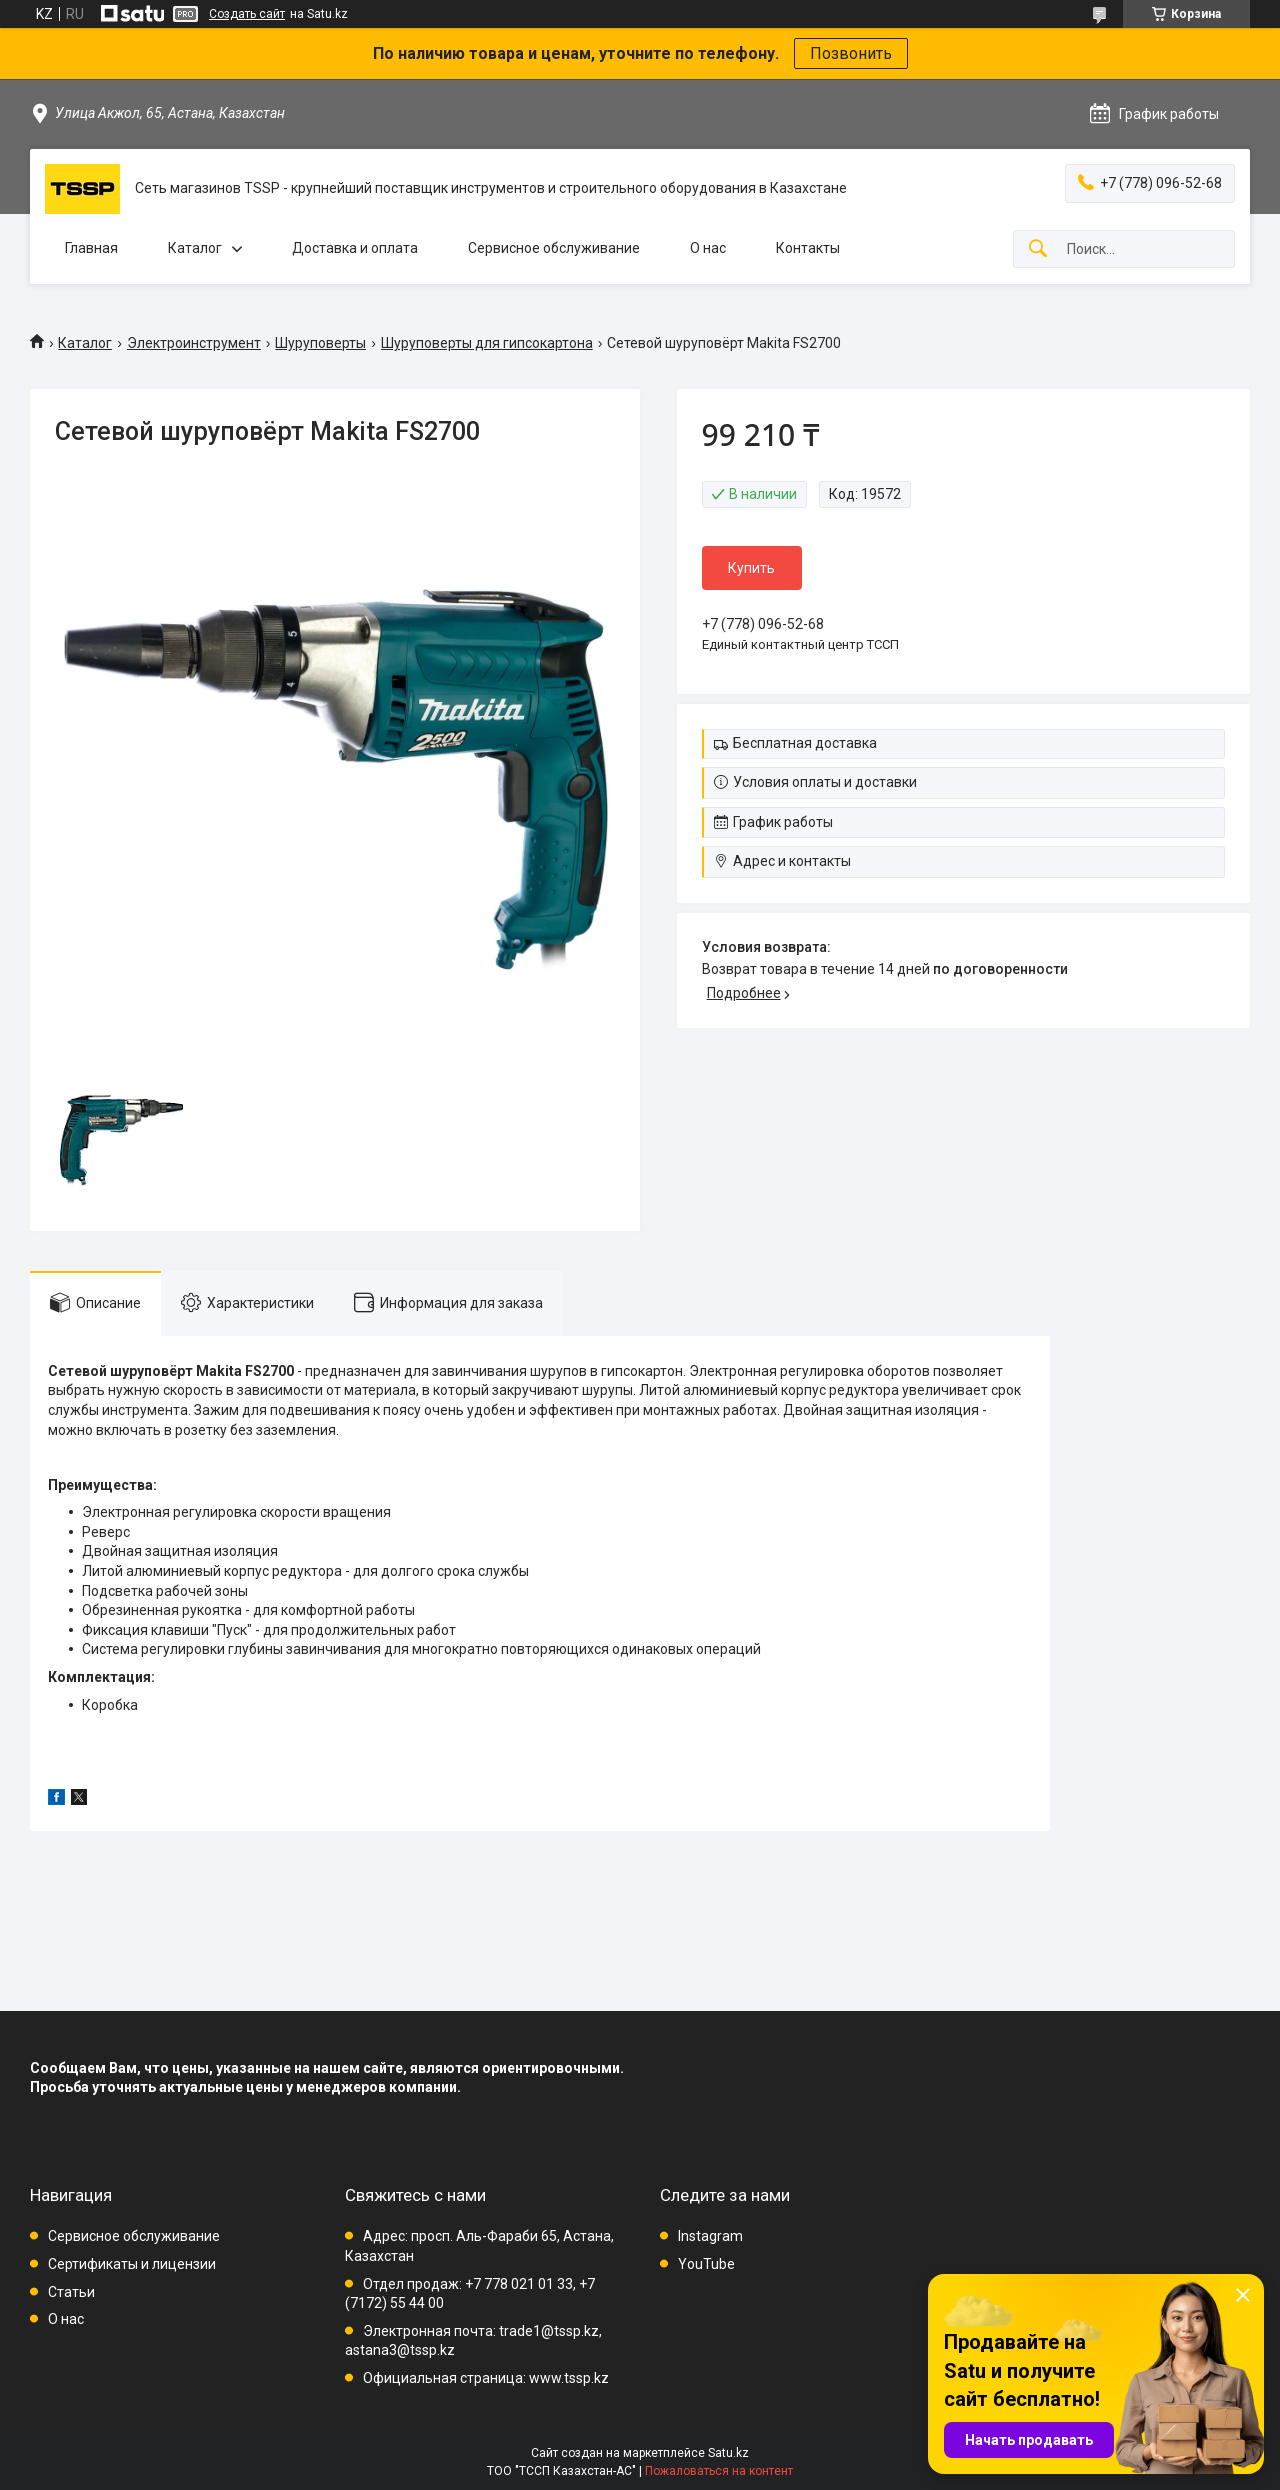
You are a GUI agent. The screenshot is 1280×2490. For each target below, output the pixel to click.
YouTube (706, 2264)
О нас (708, 248)
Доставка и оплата (355, 248)
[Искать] (1038, 249)
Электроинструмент (194, 343)
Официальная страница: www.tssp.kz (486, 2378)
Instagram (710, 2236)
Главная (91, 248)
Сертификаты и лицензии (132, 2264)
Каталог (195, 248)
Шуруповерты (320, 343)
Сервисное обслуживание (554, 248)
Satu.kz (728, 2453)
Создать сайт (247, 14)
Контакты (808, 248)
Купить (751, 568)
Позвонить (851, 53)
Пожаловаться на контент (719, 2471)
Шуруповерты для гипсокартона (487, 343)
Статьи (71, 2292)
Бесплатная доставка (805, 743)
